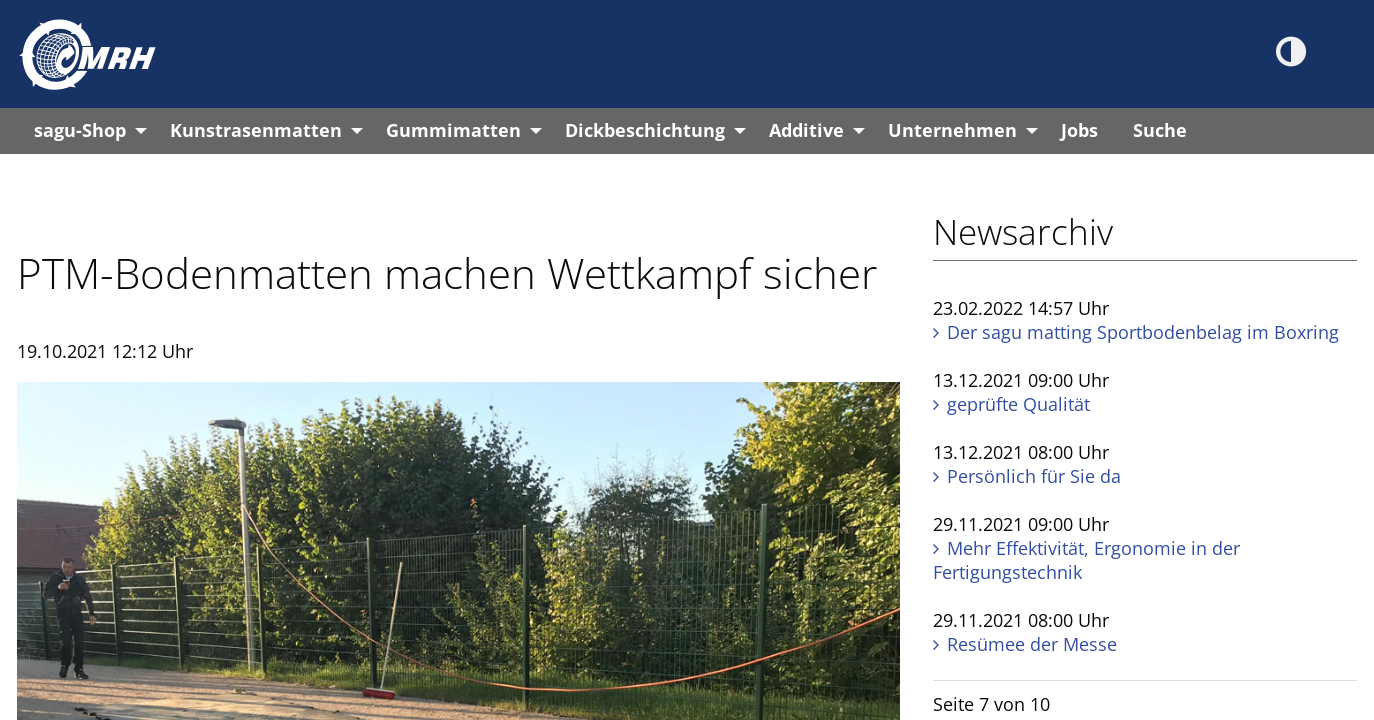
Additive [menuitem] (806, 130)
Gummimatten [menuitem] (453, 130)
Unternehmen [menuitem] (952, 130)
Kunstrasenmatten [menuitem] (256, 130)
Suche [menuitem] (1160, 130)
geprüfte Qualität (1018, 404)
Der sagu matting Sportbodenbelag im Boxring (1143, 332)
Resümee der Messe (1032, 644)
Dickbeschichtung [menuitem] (645, 130)
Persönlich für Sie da (1034, 476)
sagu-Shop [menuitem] (80, 130)
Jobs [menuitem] (1079, 130)
